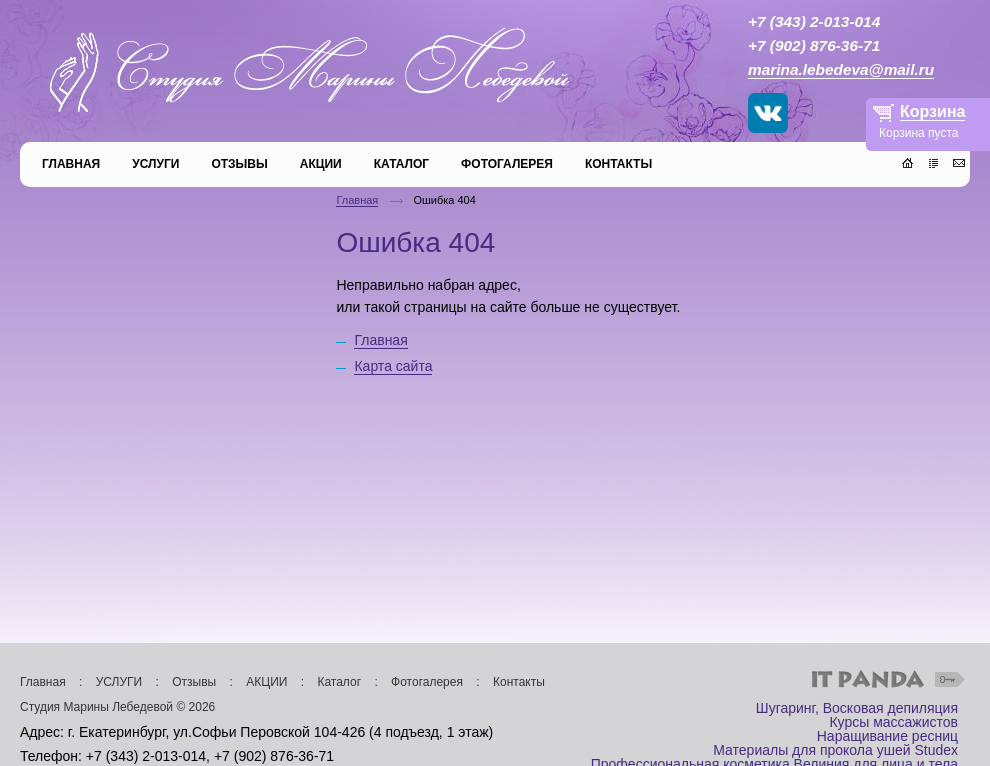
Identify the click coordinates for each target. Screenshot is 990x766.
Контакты (519, 682)
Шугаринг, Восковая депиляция (857, 708)
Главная (357, 200)
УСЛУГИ (119, 682)
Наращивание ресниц (887, 736)
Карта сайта (393, 366)
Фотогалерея (427, 682)
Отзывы (194, 682)
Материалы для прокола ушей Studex (835, 750)
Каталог (339, 682)
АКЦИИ (266, 682)
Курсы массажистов (893, 722)
